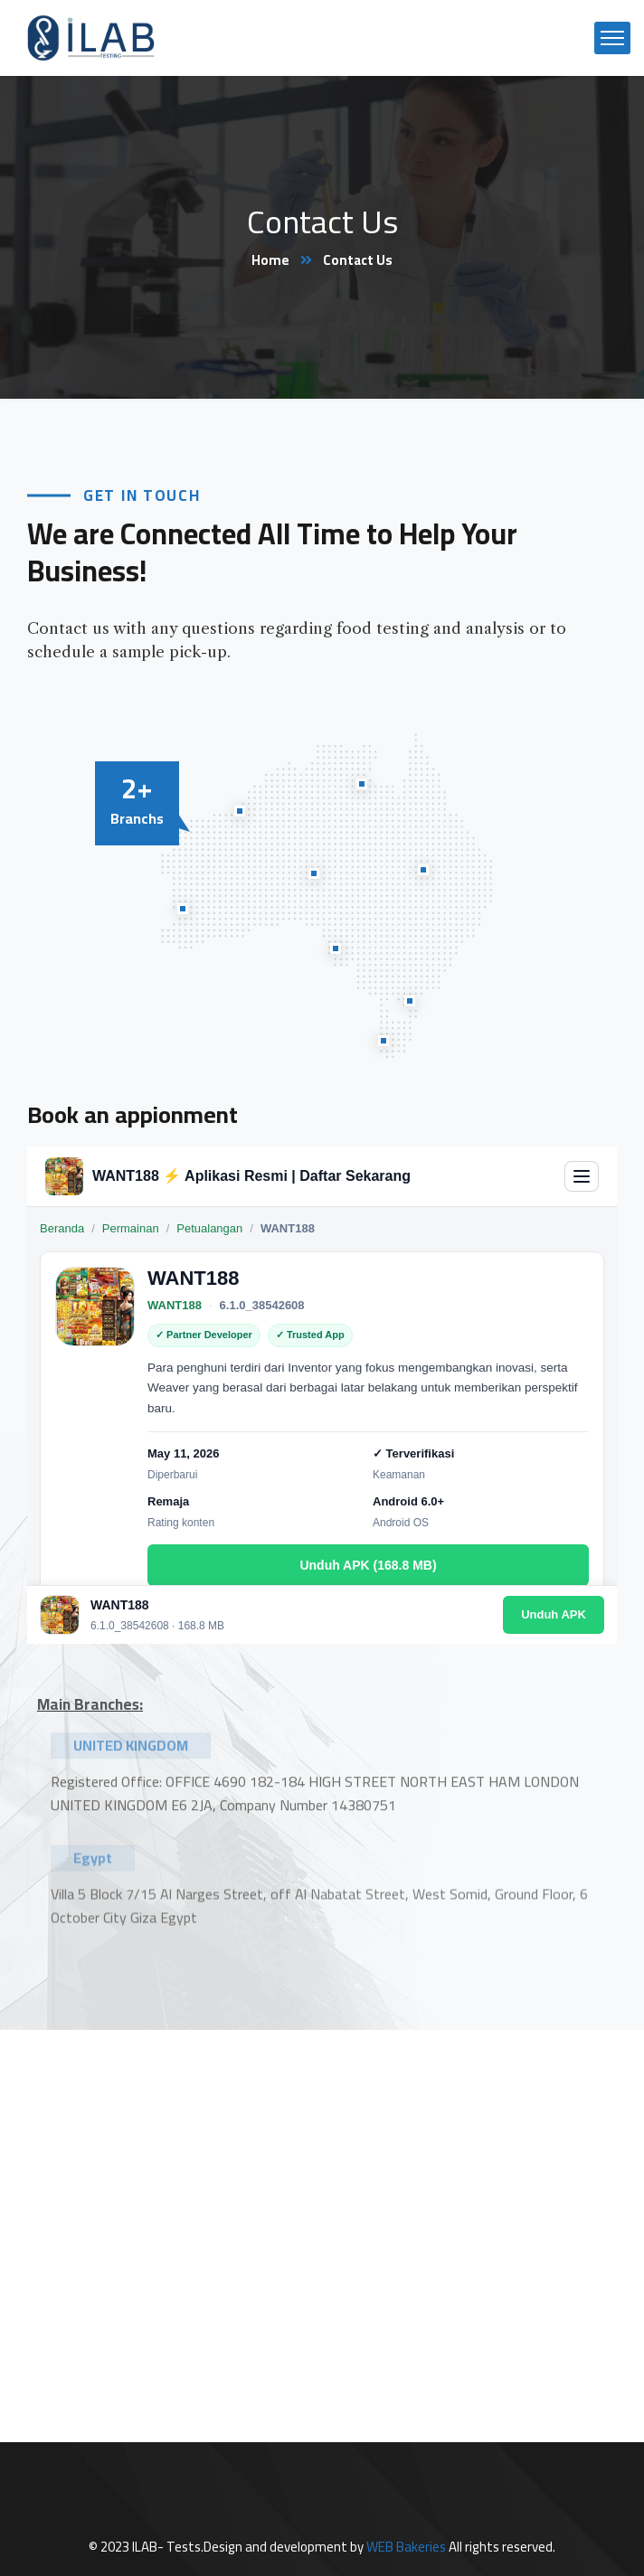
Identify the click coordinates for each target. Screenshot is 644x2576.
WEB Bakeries (406, 2547)
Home (270, 260)
